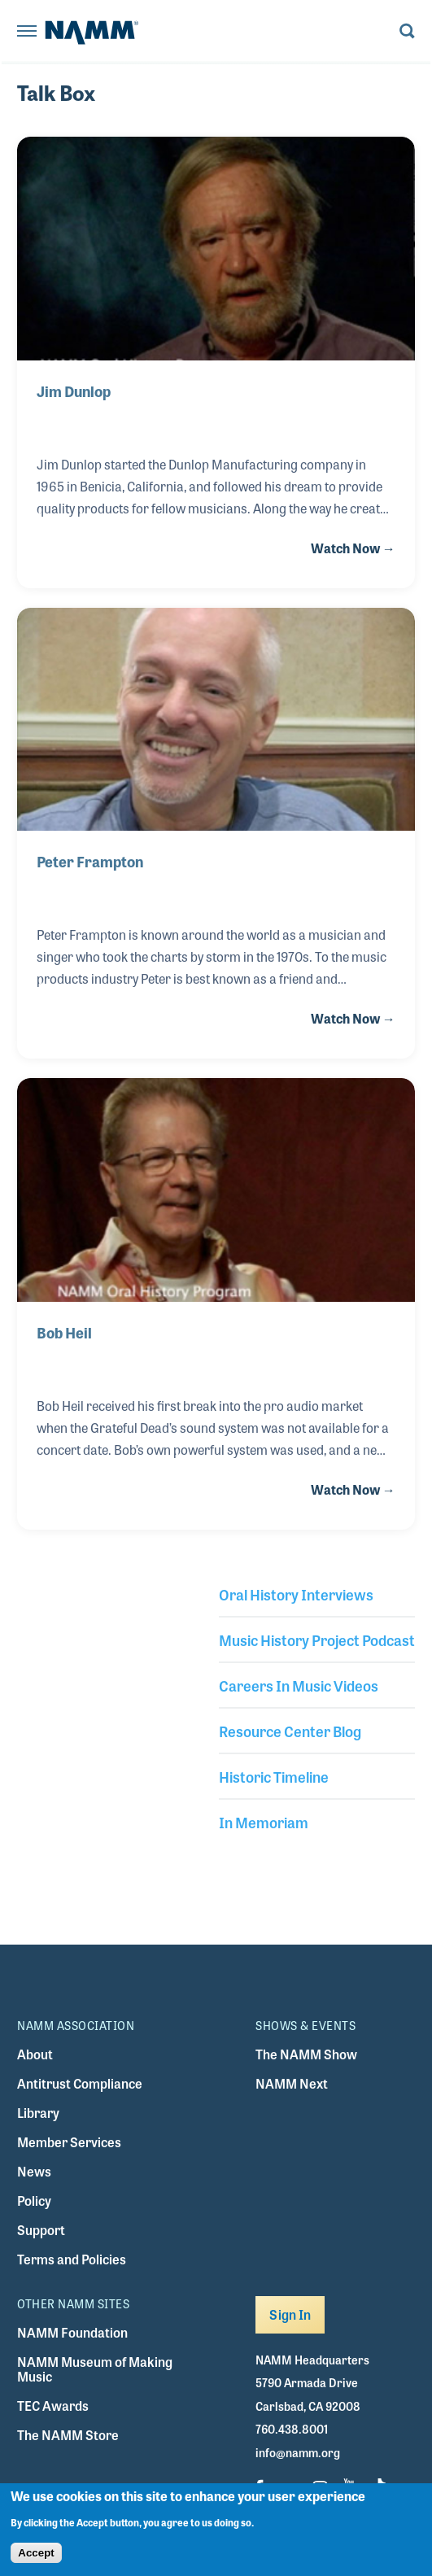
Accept (36, 2561)
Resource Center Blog (290, 1730)
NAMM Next (291, 2083)
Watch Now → (353, 548)
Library (38, 2112)
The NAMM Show (306, 2054)
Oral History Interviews (296, 1594)
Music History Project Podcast (317, 1639)
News (34, 2171)
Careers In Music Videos (298, 1685)
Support (41, 2229)
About (35, 2054)
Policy (34, 2200)
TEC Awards (53, 2405)
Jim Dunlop (74, 390)
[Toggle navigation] (27, 32)
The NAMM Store (68, 2434)
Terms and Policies (71, 2259)
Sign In (290, 2314)
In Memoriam (263, 1821)
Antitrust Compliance (79, 2083)
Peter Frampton (90, 860)
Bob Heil (64, 1332)
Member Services (69, 2142)
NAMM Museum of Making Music (94, 2369)
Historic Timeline (274, 1776)
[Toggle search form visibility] (407, 32)
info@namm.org (297, 2452)
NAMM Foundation (72, 2332)
